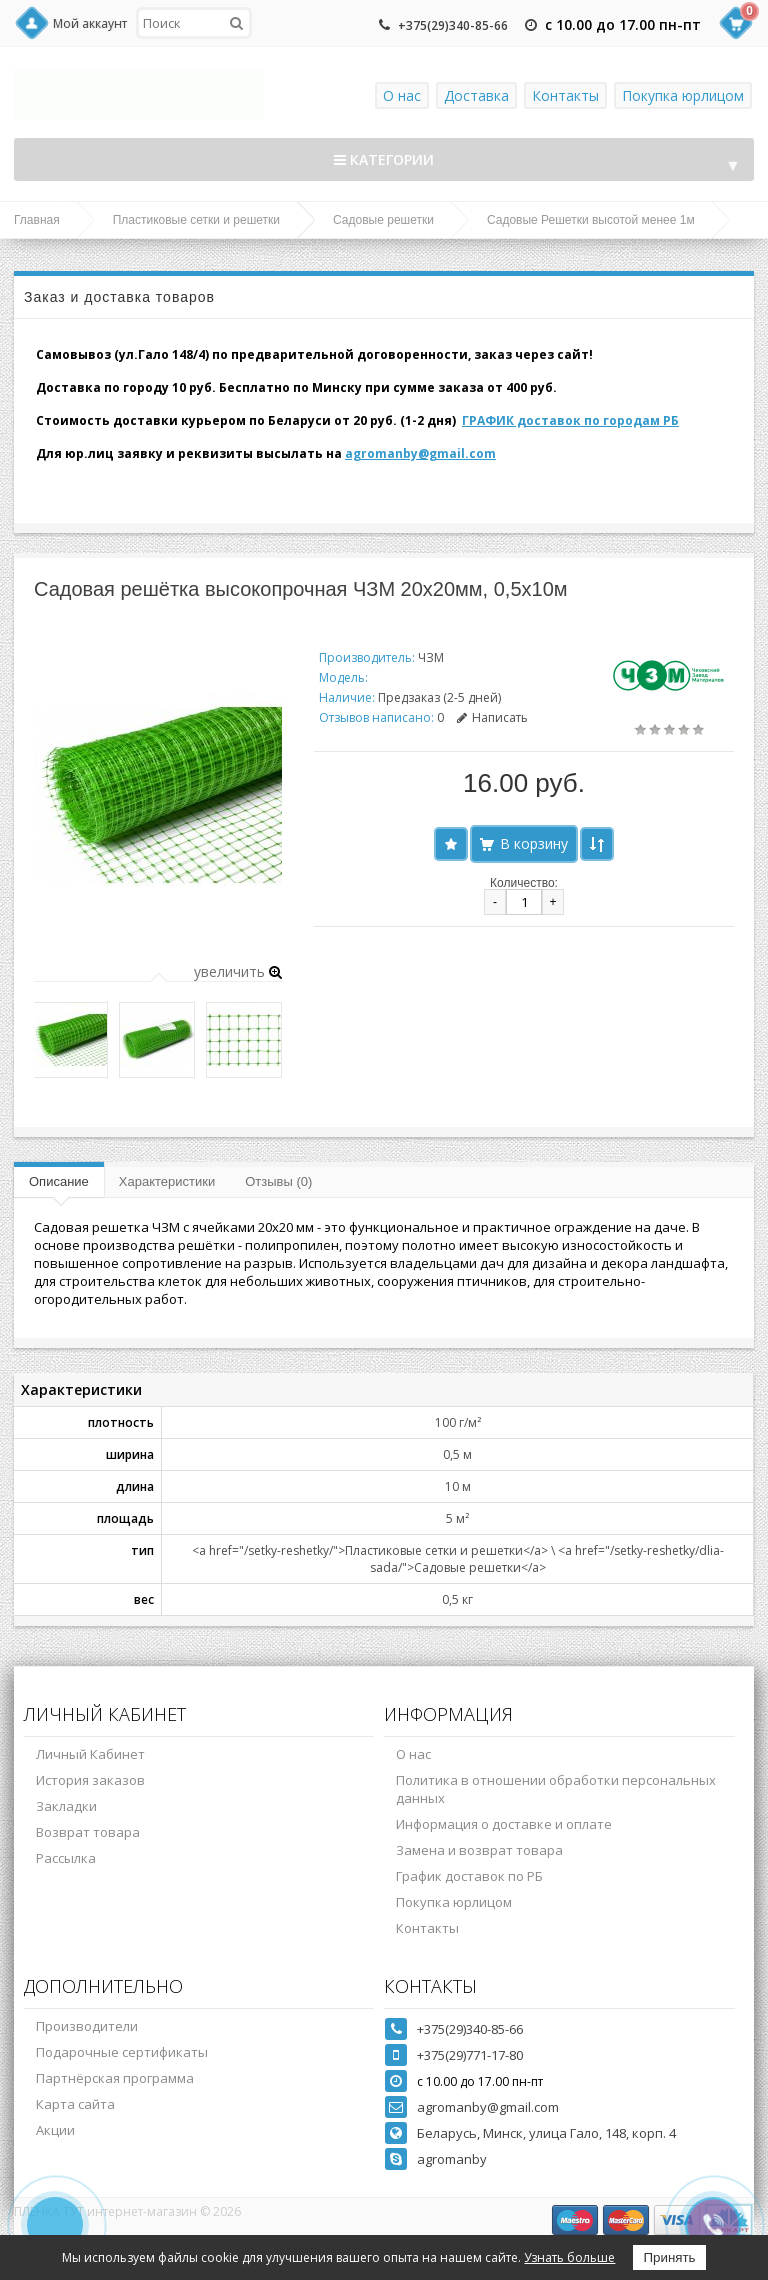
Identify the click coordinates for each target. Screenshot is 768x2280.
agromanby (452, 2159)
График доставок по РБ (469, 1876)
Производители (87, 2026)
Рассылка (66, 1858)
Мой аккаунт (90, 23)
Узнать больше (569, 2257)
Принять (669, 2257)
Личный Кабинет (90, 1754)
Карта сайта (75, 2104)
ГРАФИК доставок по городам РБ (570, 420)
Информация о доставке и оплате (504, 1824)
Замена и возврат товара (479, 1850)
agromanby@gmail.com (420, 453)
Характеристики (167, 1181)
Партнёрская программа (115, 2078)
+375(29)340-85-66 (453, 25)
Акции (55, 2130)
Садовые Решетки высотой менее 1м (591, 220)
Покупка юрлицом (683, 95)
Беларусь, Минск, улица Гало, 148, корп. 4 (546, 2133)
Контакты (565, 95)
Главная (37, 220)
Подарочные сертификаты (122, 2052)
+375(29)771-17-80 (470, 2055)
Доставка (476, 95)
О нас (402, 95)
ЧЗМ (431, 657)
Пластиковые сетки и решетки (196, 220)
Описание (59, 1181)
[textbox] (194, 23)
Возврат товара (88, 1832)
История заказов (90, 1780)
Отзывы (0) (278, 1181)
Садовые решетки (383, 220)
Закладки (66, 1806)
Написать (492, 717)
